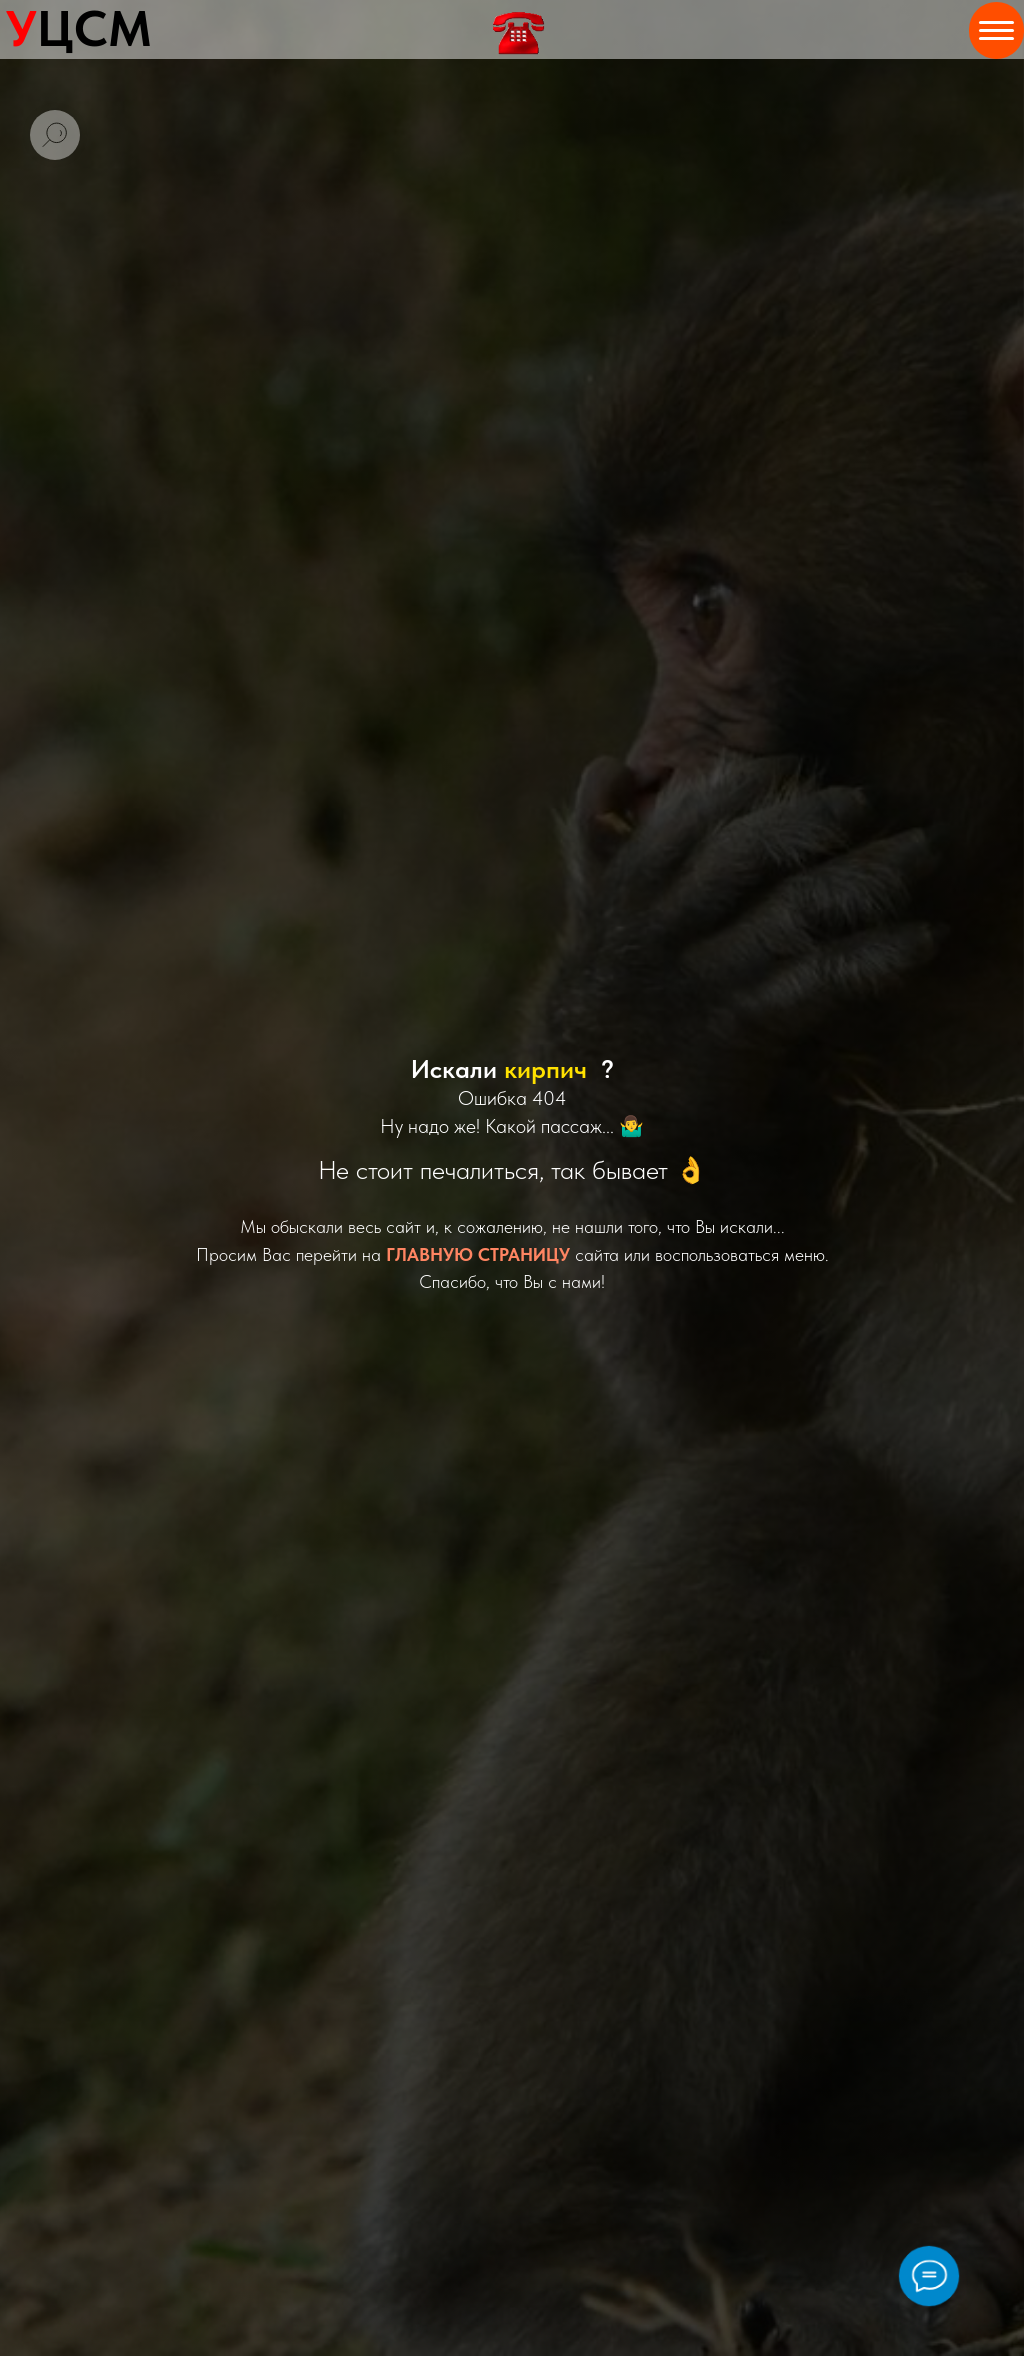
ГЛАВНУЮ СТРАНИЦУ (478, 1254)
